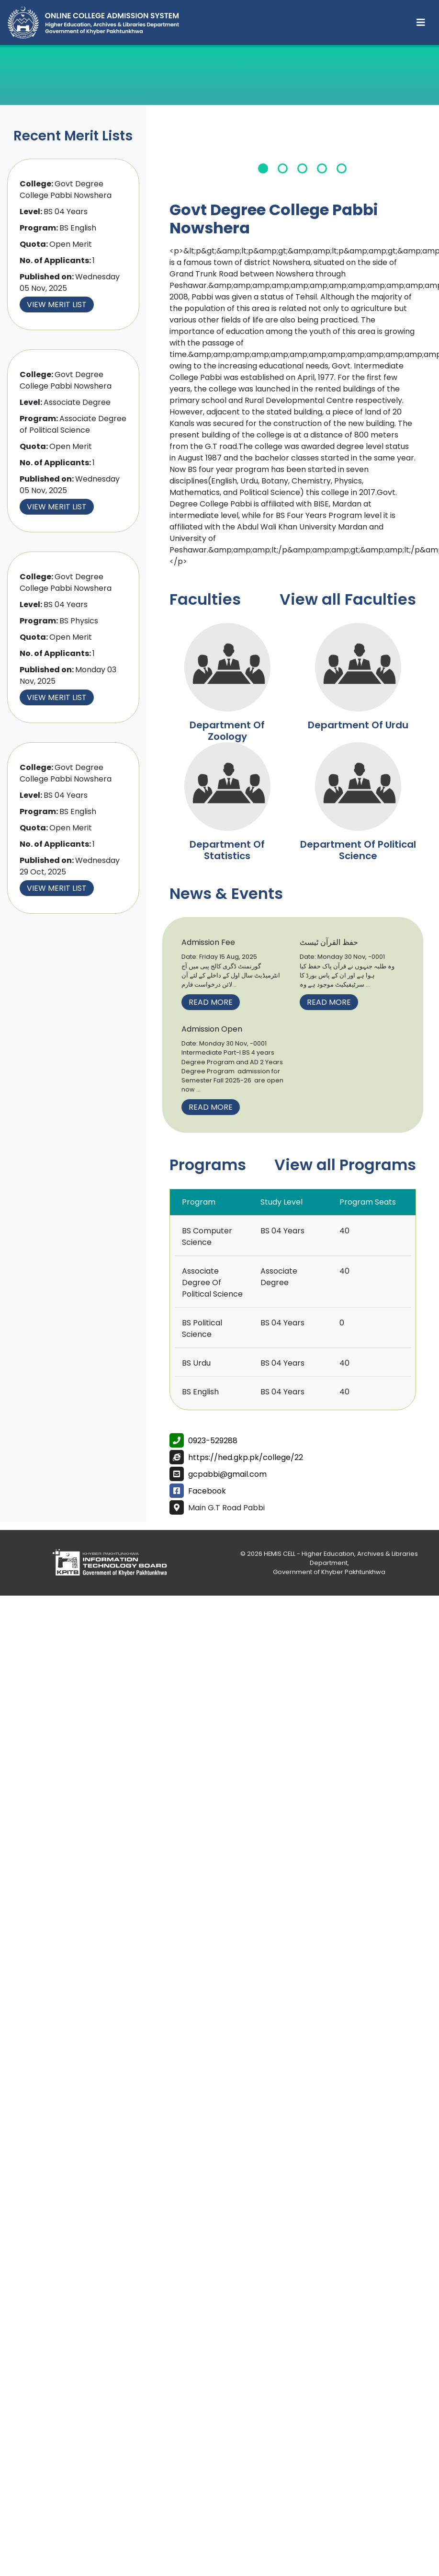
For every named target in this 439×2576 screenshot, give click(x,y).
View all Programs (345, 1164)
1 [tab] (263, 168)
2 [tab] (283, 168)
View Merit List (57, 304)
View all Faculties (348, 599)
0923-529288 (212, 1440)
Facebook (207, 1490)
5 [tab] (342, 168)
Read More (211, 1002)
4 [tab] (322, 168)
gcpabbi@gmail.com (227, 1474)
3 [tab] (302, 168)
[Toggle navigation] (420, 22)
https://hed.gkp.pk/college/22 (245, 1457)
